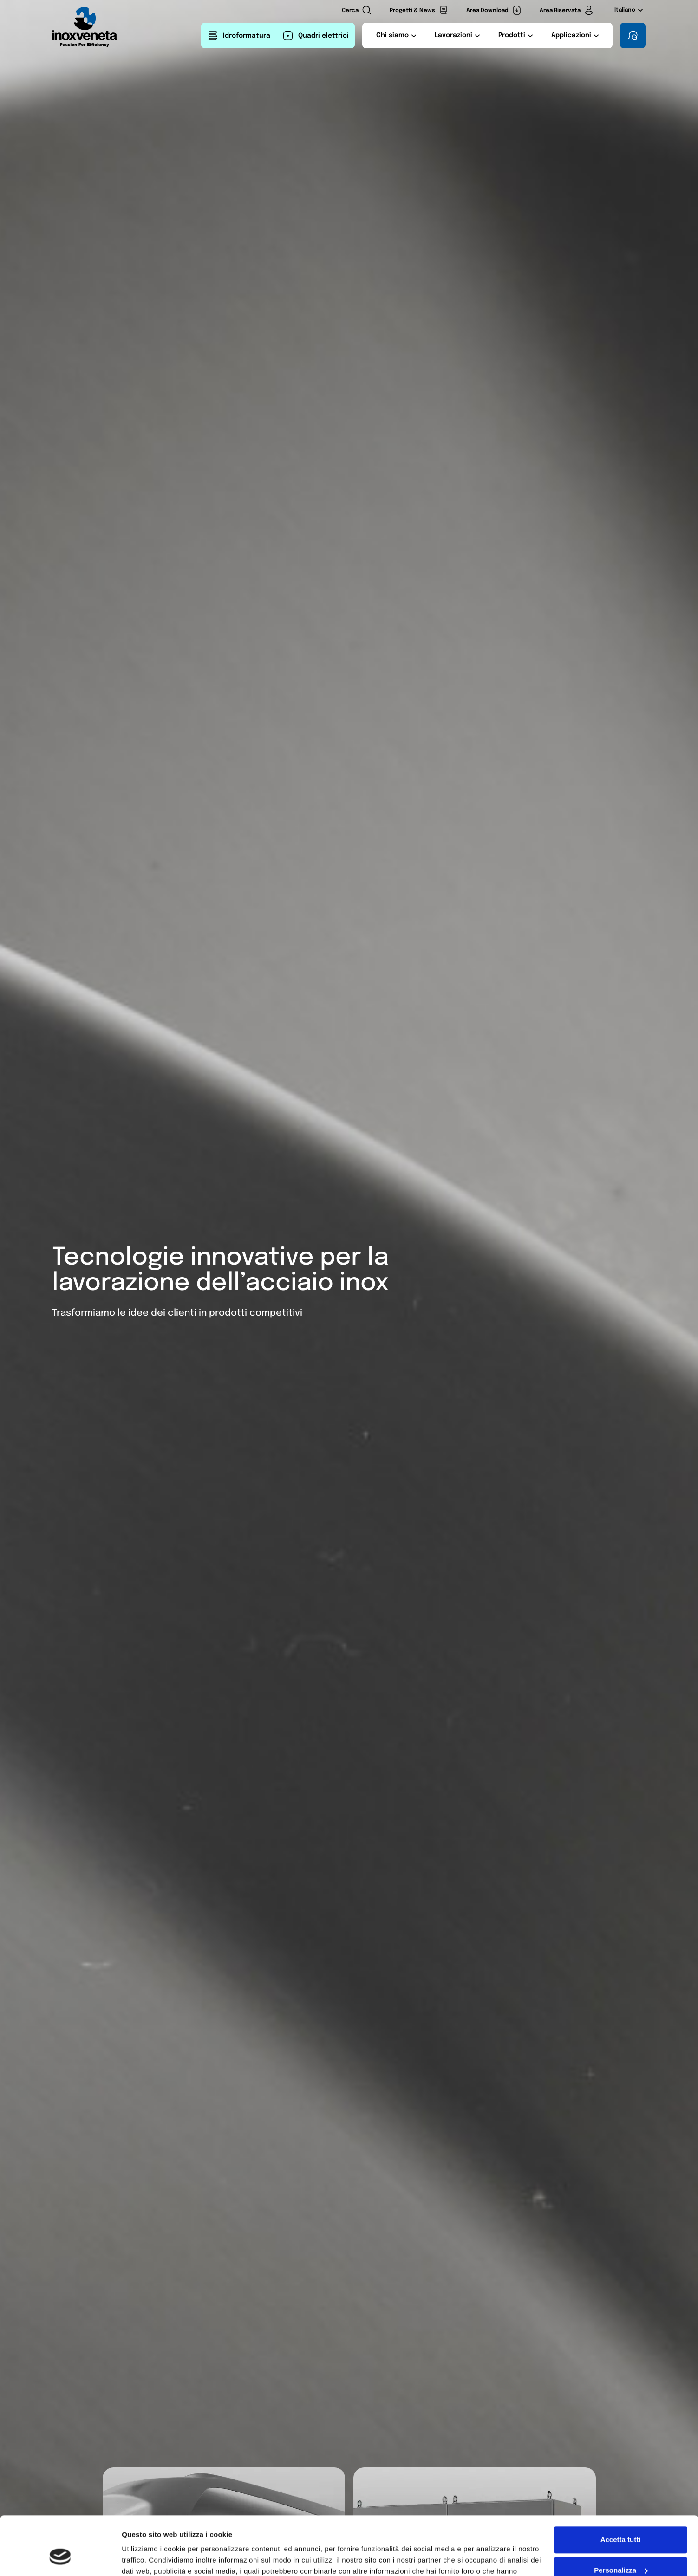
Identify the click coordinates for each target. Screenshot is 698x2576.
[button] (396, 35)
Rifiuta (621, 2550)
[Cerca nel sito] (357, 10)
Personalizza (620, 2520)
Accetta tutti (620, 2489)
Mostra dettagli (147, 2558)
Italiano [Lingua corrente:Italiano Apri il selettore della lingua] (628, 10)
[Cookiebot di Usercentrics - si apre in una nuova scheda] (60, 2558)
